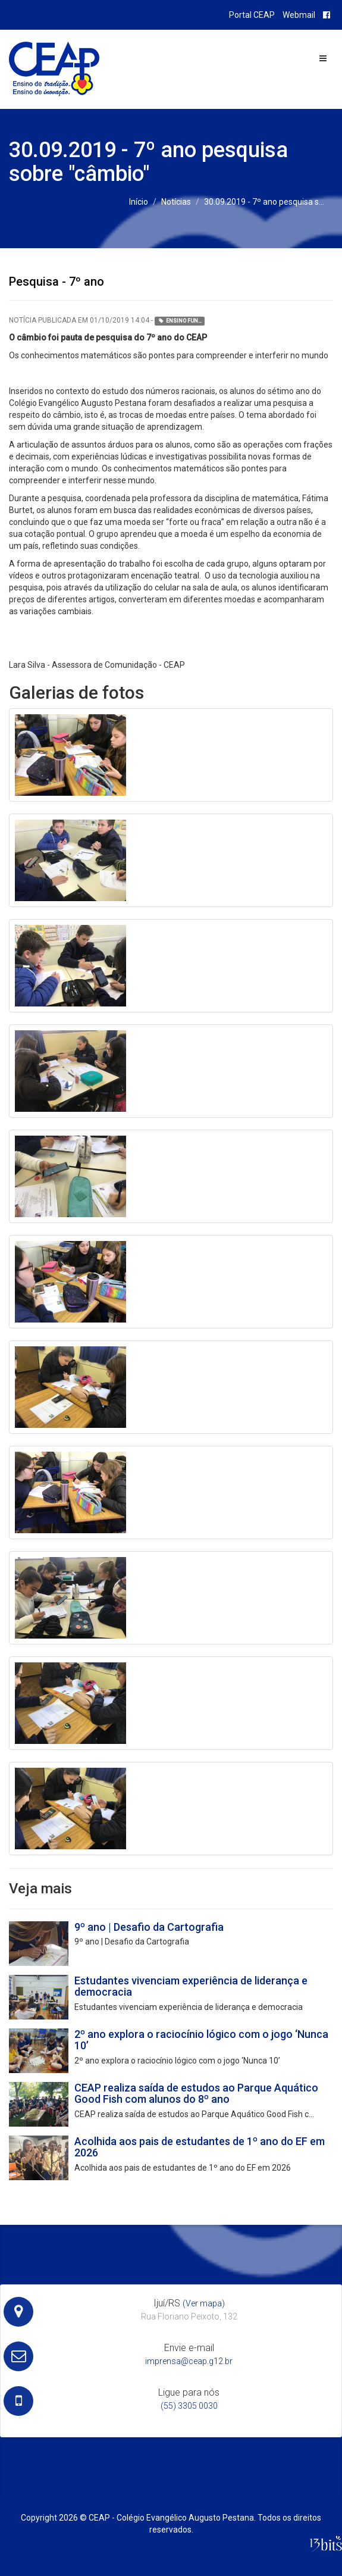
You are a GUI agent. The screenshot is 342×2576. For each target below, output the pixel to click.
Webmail (299, 15)
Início (138, 202)
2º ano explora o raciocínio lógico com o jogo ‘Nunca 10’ (201, 2040)
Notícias (176, 202)
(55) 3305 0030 (189, 2406)
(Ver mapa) (204, 2303)
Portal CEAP (252, 15)
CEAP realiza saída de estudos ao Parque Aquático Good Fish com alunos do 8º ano (196, 2093)
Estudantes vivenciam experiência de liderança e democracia (191, 1986)
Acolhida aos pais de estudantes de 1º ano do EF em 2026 (199, 2147)
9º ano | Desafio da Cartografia (149, 1927)
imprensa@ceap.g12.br (189, 2361)
